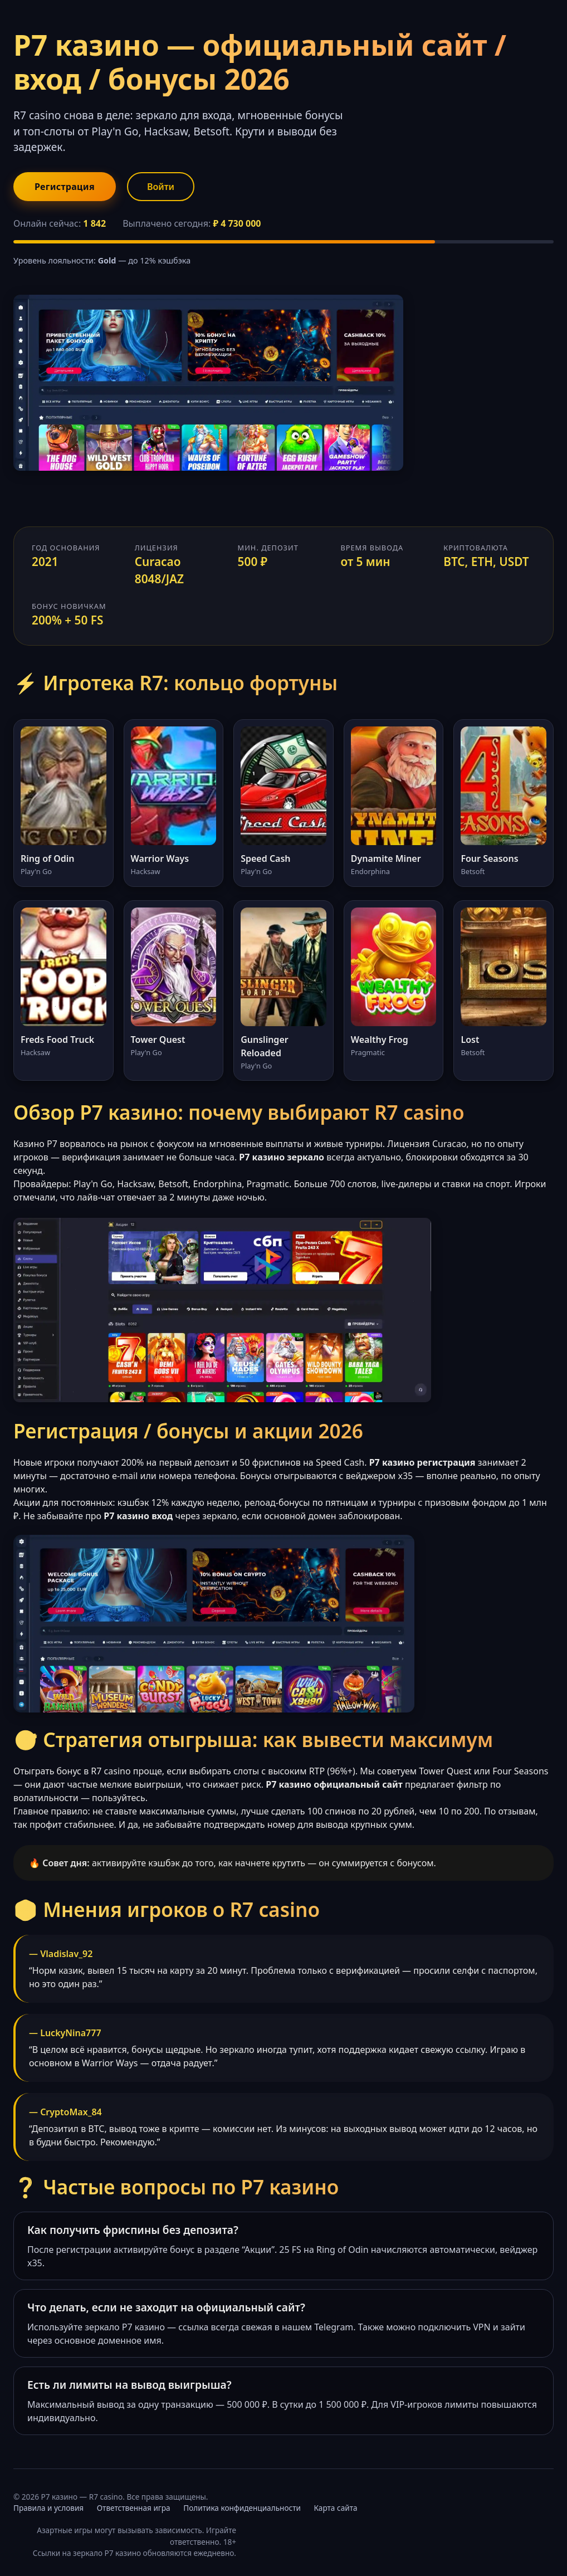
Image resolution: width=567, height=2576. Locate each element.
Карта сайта (336, 2507)
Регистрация (65, 186)
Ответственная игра (133, 2507)
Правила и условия (48, 2507)
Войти (160, 186)
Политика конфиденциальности (242, 2507)
